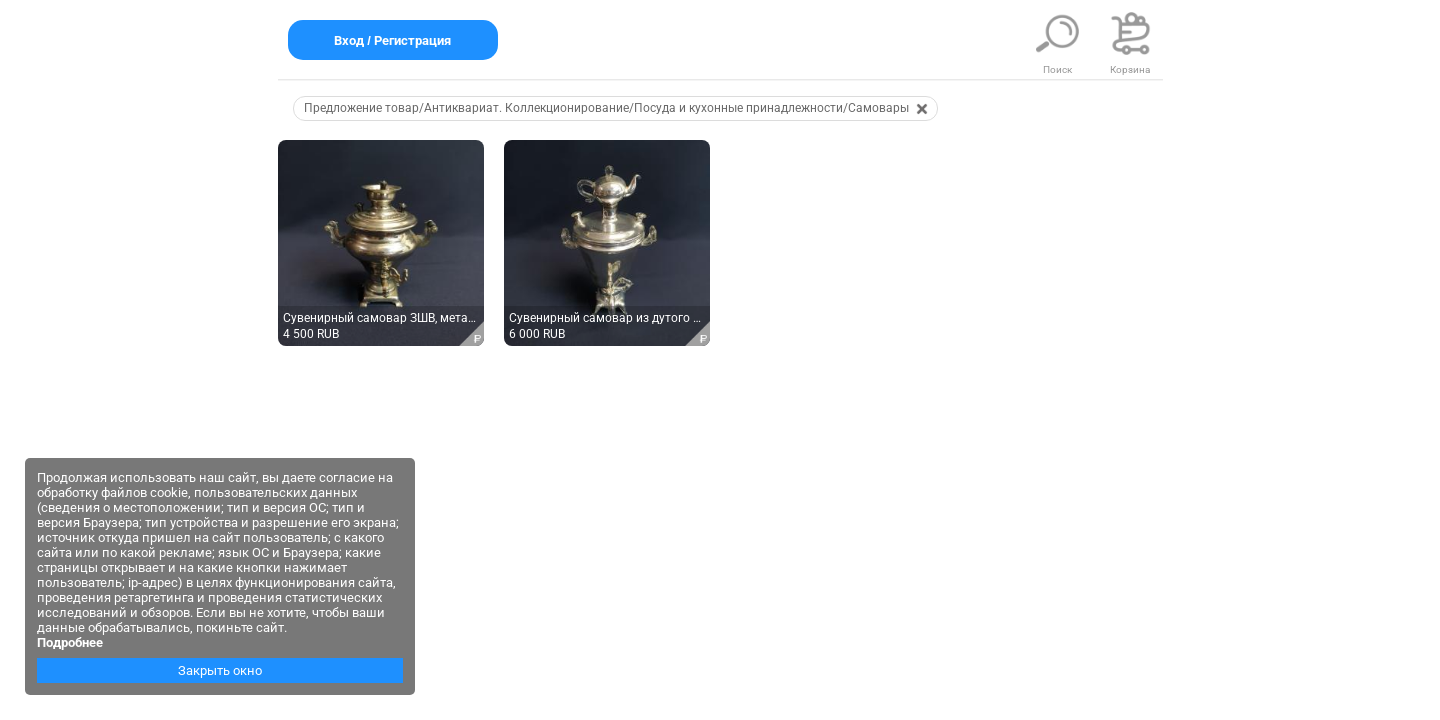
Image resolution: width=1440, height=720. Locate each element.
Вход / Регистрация (393, 40)
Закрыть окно (220, 670)
